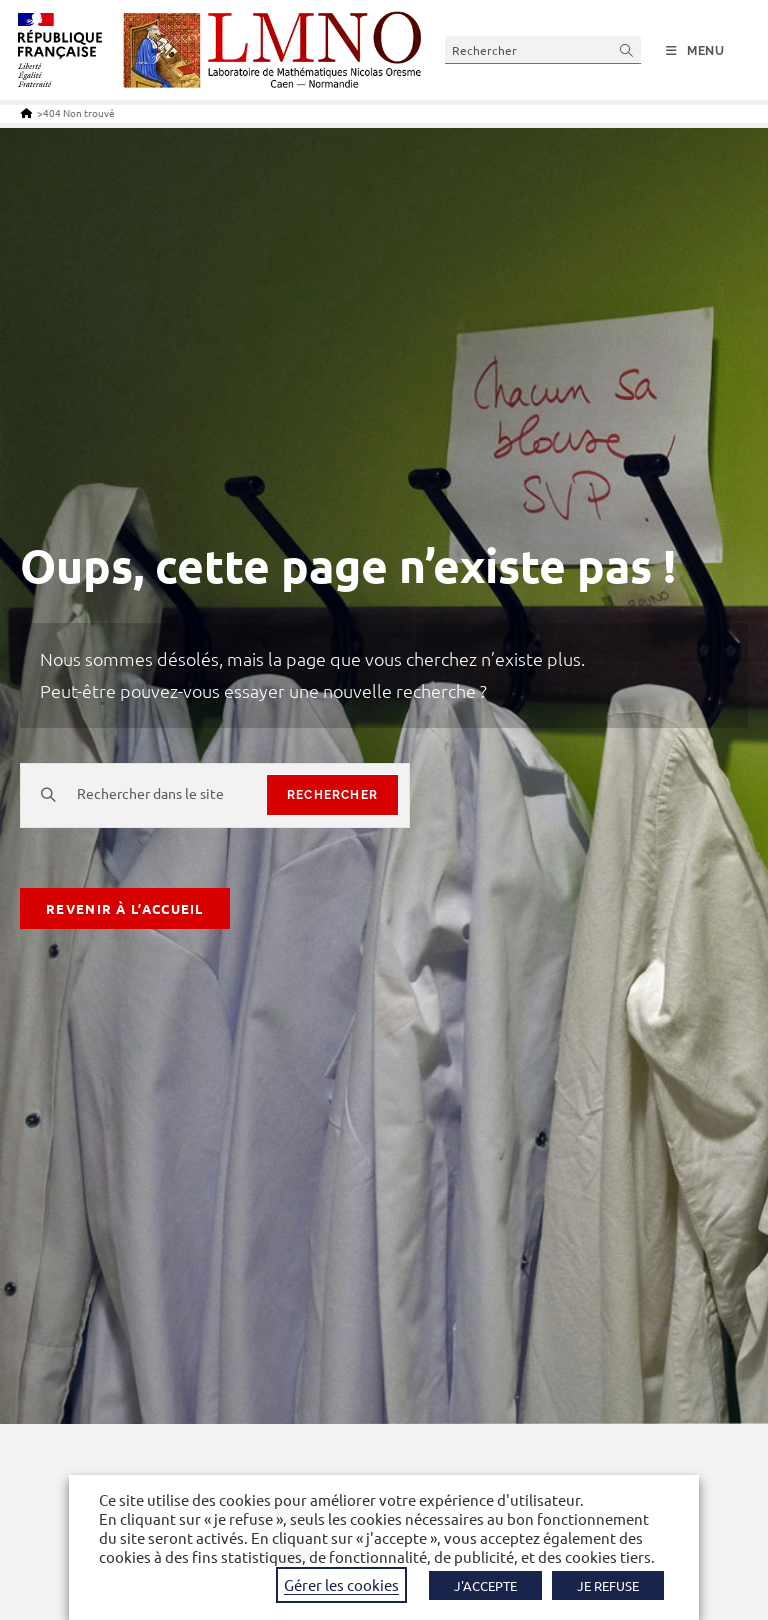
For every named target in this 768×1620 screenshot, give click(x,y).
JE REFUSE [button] (608, 1585)
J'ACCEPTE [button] (485, 1585)
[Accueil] (26, 112)
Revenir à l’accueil (125, 908)
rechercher (332, 795)
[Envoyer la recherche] (627, 49)
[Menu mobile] (695, 51)
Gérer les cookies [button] (341, 1584)
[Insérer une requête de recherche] (543, 49)
